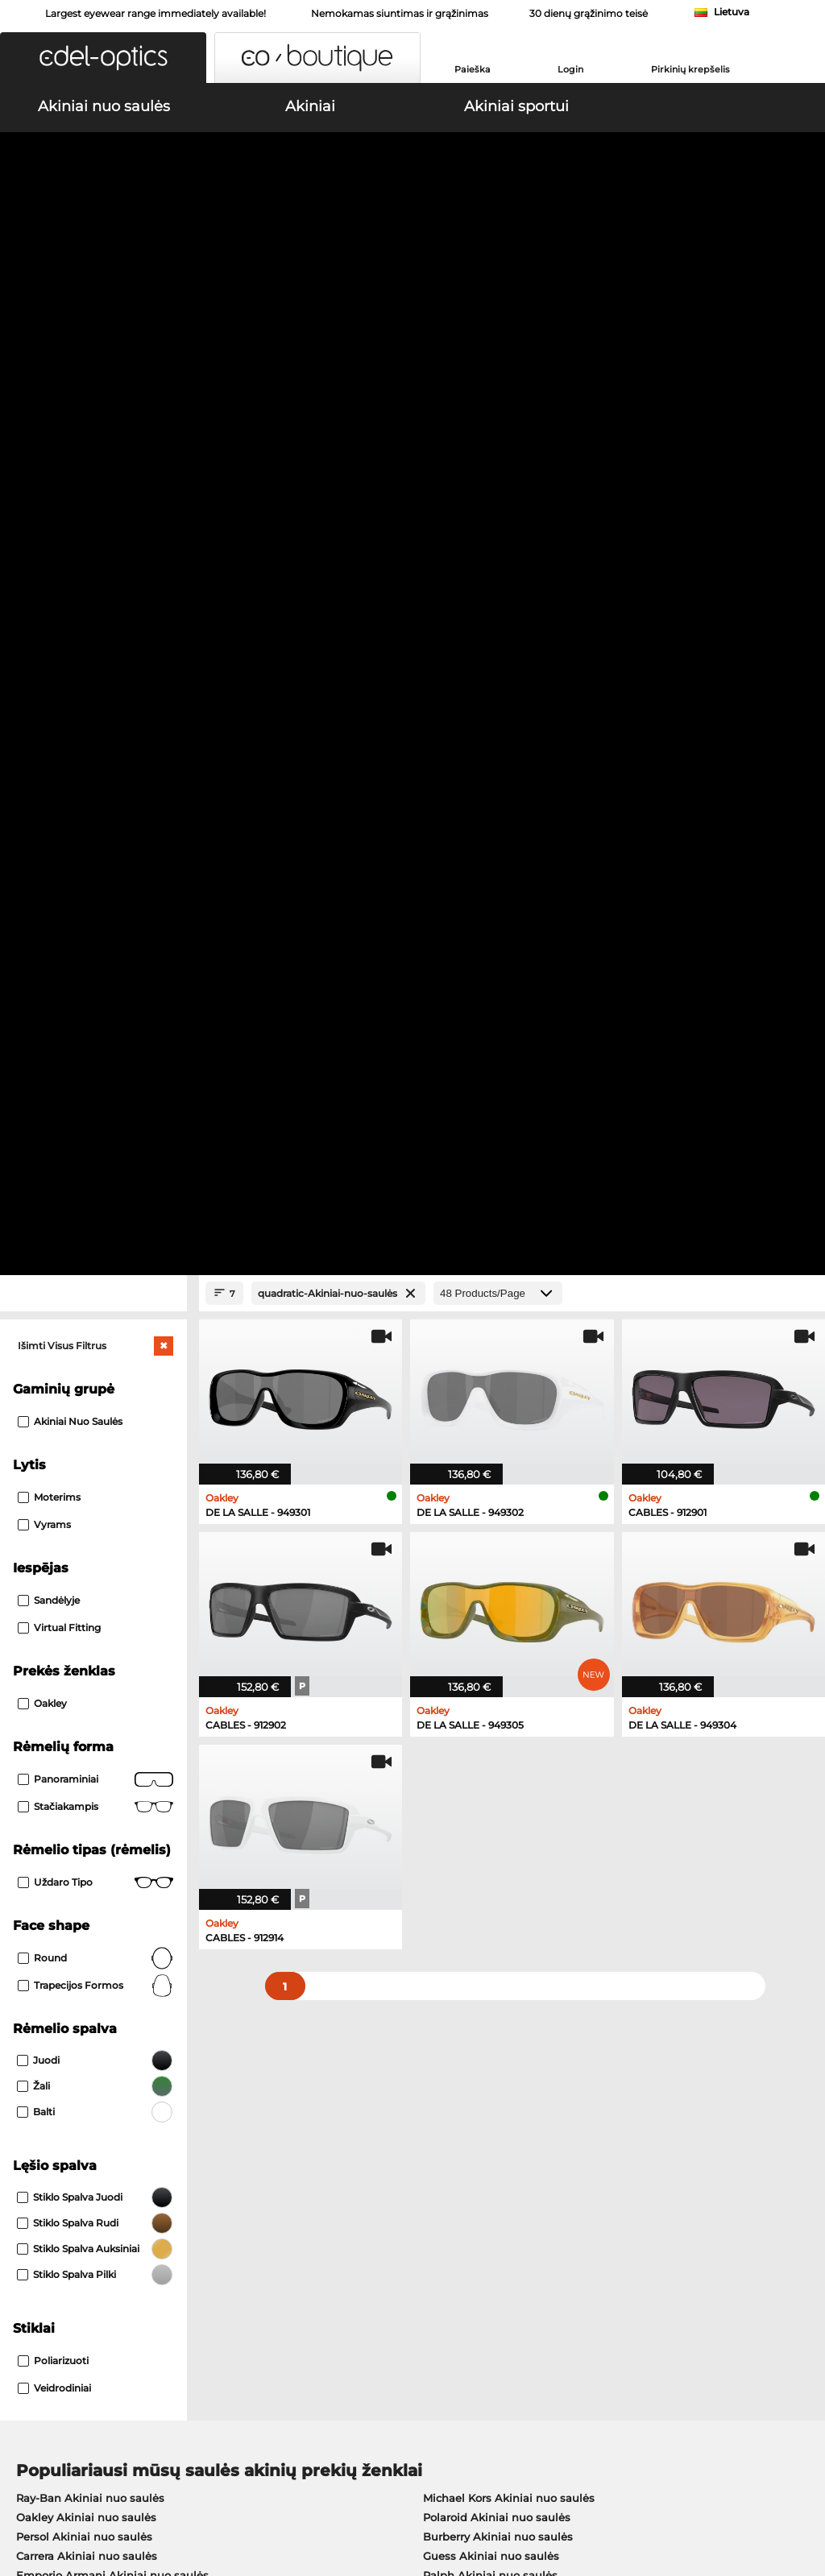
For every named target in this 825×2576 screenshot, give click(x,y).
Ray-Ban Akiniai (59, 1708)
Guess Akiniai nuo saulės (491, 1610)
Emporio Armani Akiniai (81, 1785)
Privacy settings (52, 2174)
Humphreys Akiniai (68, 1766)
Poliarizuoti (53, 1415)
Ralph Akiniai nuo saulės (490, 1629)
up (804, 2479)
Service (299, 2148)
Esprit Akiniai (452, 1785)
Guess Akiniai (453, 1708)
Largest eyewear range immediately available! (155, 13)
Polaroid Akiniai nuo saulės (496, 1571)
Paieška (472, 69)
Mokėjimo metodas (330, 2174)
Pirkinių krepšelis (690, 69)
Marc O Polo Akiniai (69, 1747)
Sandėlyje (49, 654)
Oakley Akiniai (55, 1727)
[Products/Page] (498, 348)
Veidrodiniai (54, 1442)
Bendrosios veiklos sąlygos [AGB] (99, 2479)
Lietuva (731, 12)
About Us (37, 2148)
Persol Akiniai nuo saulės (84, 1590)
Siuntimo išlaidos (324, 2193)
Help (560, 2148)
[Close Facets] (93, 347)
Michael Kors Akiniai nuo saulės (509, 1552)
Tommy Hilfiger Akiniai (478, 1766)
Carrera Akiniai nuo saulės (86, 1610)
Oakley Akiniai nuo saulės (86, 1571)
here (424, 1971)
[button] (103, 57)
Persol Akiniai (453, 1727)
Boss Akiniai (449, 1747)
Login (570, 69)
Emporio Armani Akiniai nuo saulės (112, 1629)
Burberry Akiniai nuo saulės (498, 1590)
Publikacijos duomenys (126, 2498)
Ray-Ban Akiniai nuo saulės (90, 1552)
